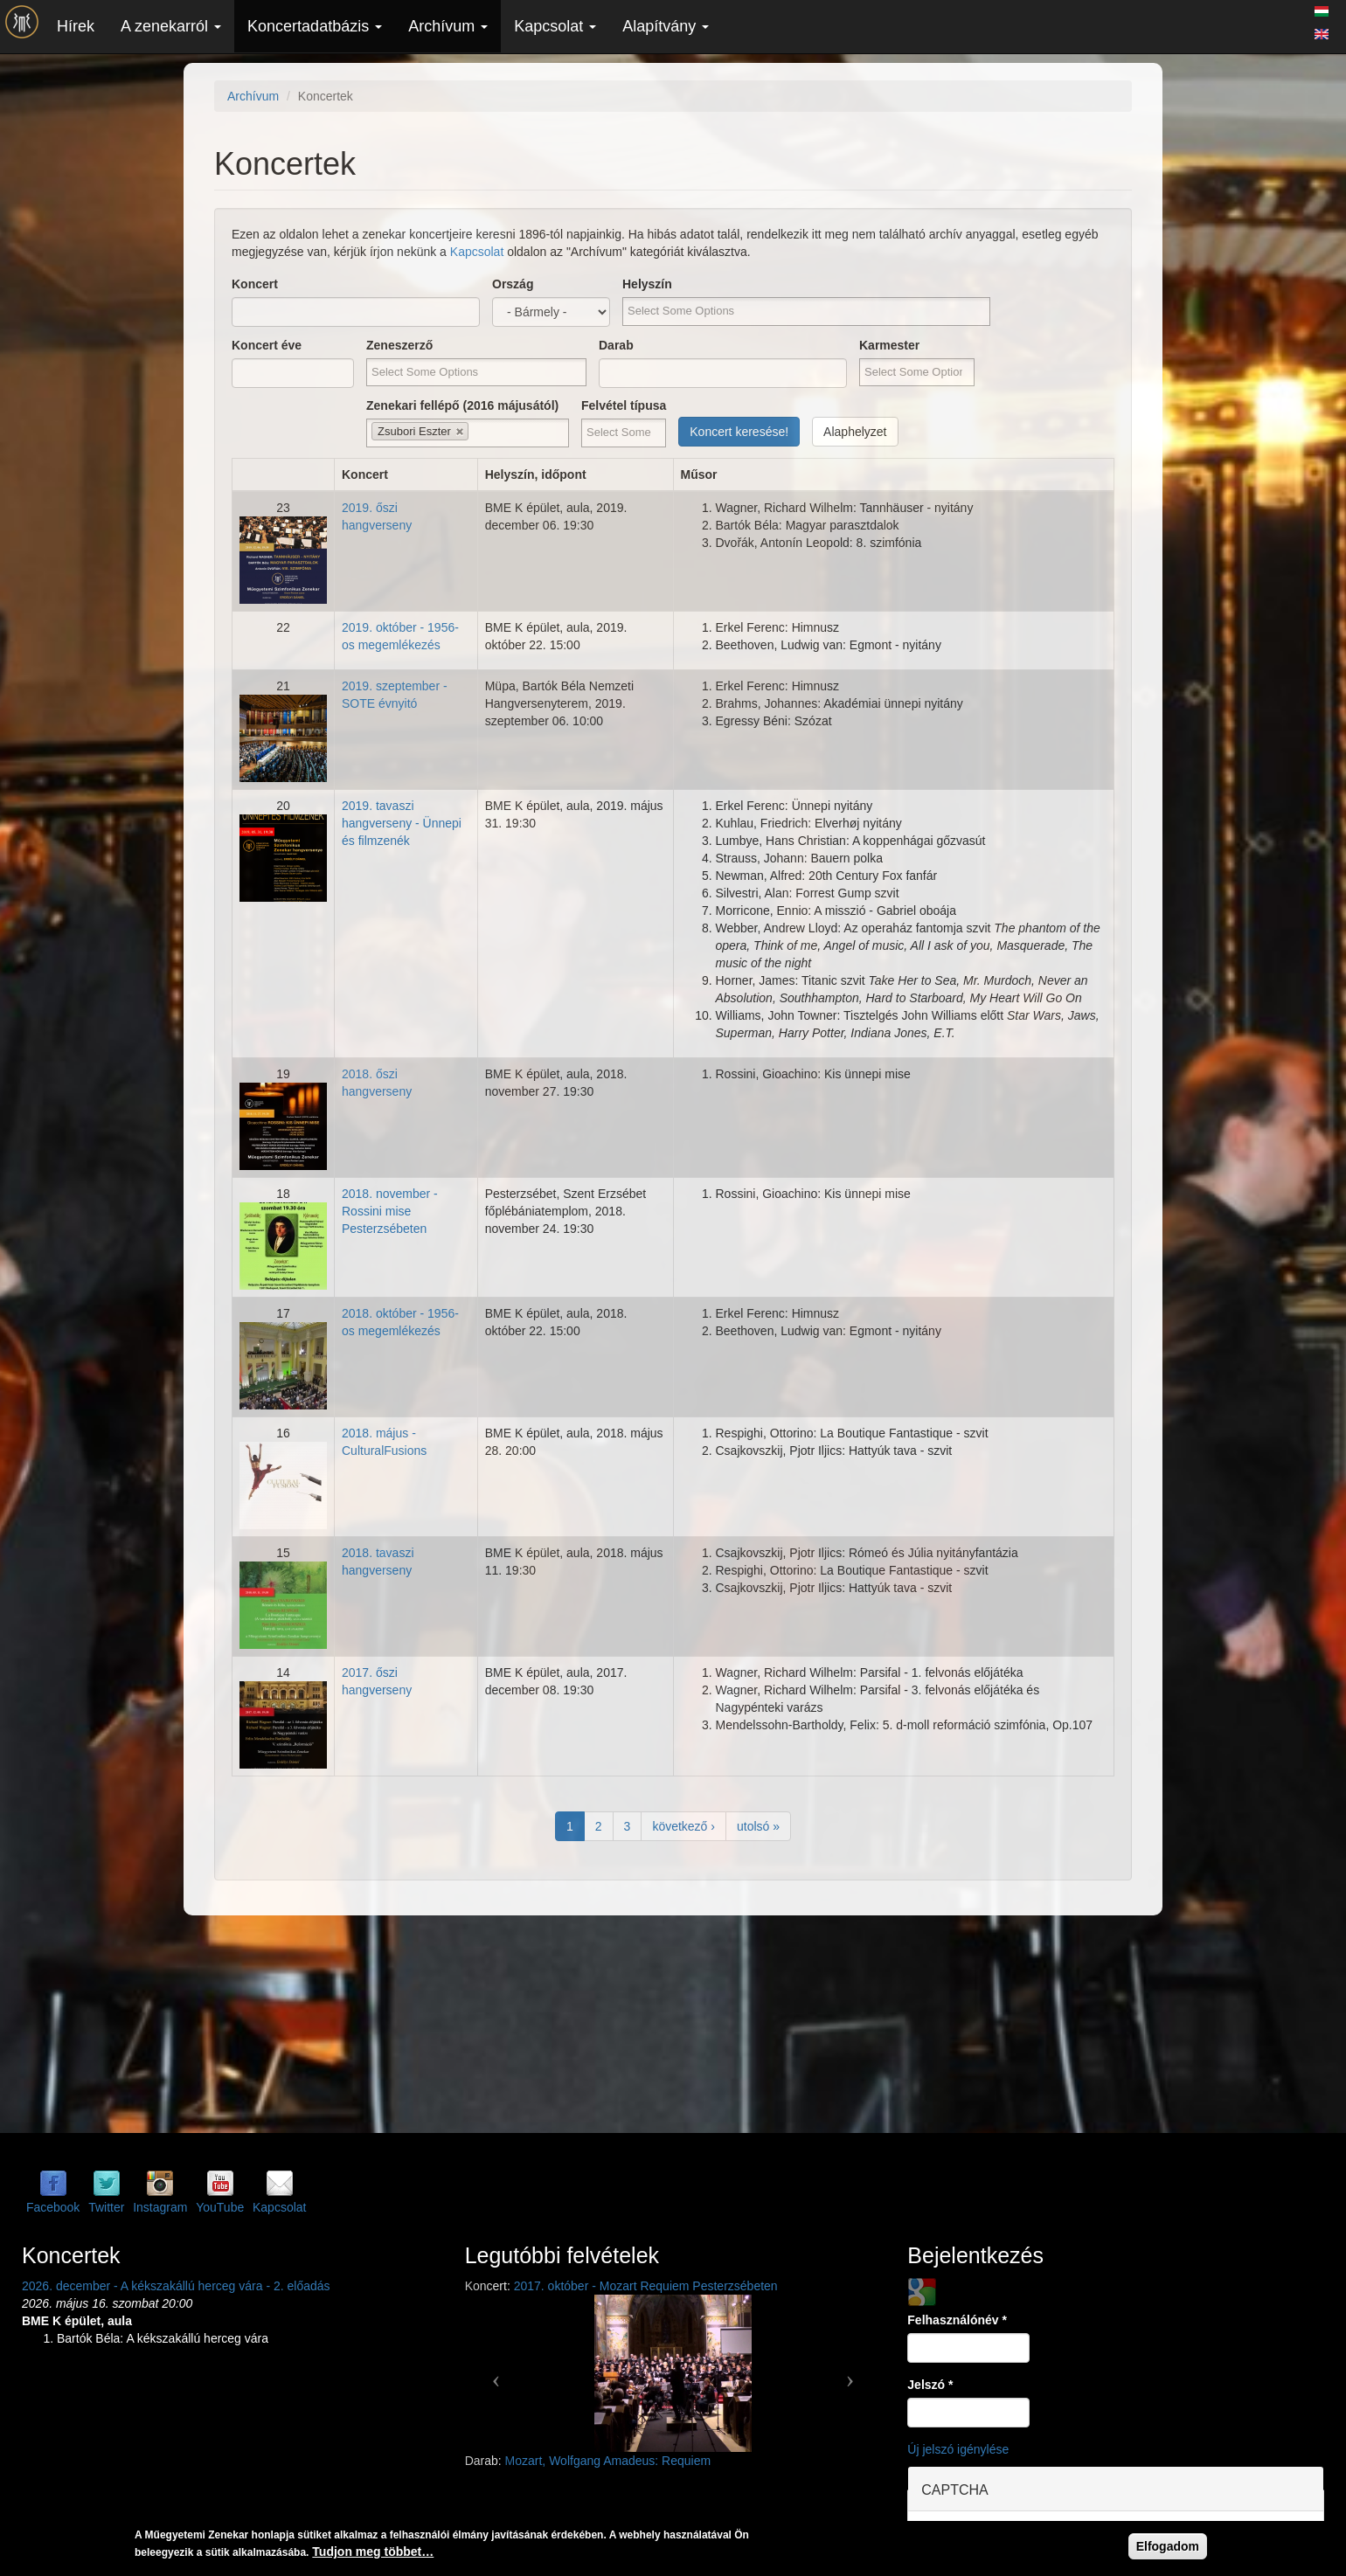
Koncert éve (267, 345)
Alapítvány (665, 26)
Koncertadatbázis (314, 26)
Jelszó (930, 2385)
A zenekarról (171, 26)
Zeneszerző (399, 345)
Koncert (255, 284)
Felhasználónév (957, 2320)
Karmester (889, 345)
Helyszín (647, 284)
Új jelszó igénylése (958, 2449)
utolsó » (758, 1826)
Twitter (106, 2207)
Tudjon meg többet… (373, 2552)
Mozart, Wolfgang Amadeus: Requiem (608, 2461)
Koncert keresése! (739, 432)
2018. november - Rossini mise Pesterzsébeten (390, 1211)
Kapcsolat (555, 26)
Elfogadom (1167, 2546)
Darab (616, 345)
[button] (496, 2373)
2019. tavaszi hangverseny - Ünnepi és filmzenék (401, 823)
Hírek (75, 26)
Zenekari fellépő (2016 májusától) (462, 405)
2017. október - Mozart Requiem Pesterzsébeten (646, 2286)
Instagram (160, 2207)
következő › (683, 1826)
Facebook (53, 2207)
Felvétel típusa (623, 405)
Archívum (448, 26)
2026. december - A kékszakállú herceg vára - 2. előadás (176, 2286)
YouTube (220, 2207)
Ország (512, 284)
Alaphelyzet (854, 432)
